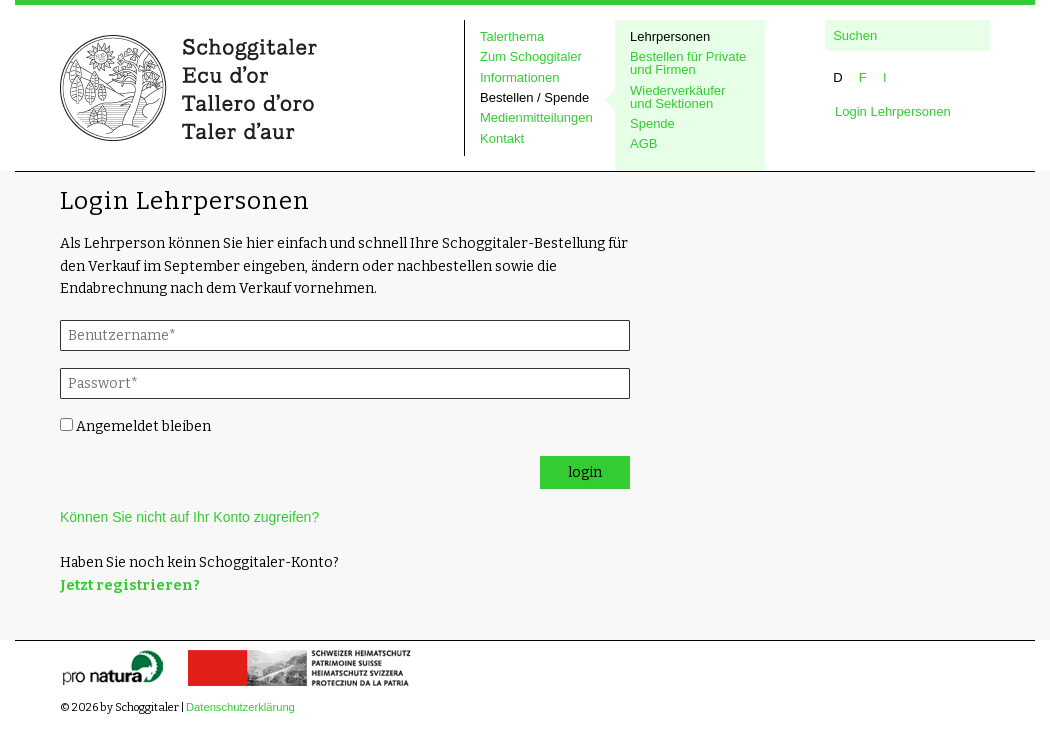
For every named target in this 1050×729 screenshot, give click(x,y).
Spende (652, 124)
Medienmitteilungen (536, 118)
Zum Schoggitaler (531, 57)
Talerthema (512, 37)
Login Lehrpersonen (893, 111)
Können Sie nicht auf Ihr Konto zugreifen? (189, 517)
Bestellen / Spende (534, 98)
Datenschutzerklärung (240, 707)
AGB (643, 144)
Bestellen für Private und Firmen (688, 63)
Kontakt (502, 139)
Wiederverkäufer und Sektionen (677, 97)
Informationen (520, 78)
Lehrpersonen (670, 37)
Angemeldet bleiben (135, 426)
